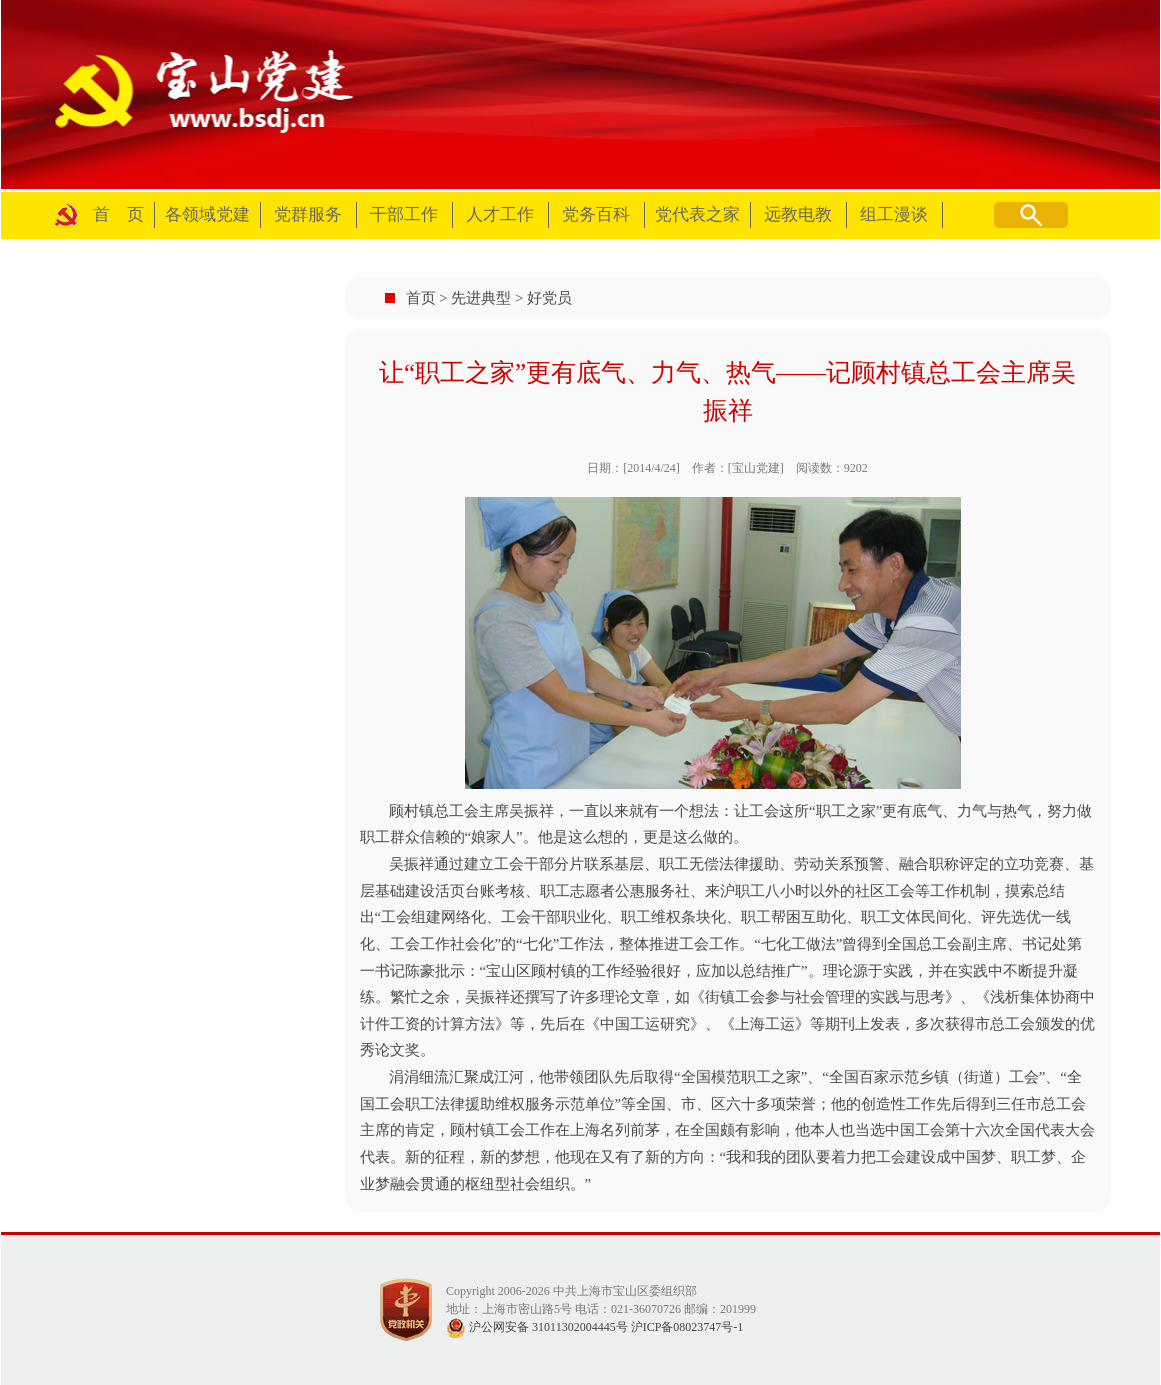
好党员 (549, 298)
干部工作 (404, 214)
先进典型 (481, 298)
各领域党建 (207, 214)
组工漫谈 (894, 214)
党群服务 (308, 214)
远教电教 (798, 214)
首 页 (118, 214)
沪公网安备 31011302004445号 (537, 1327)
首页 (421, 298)
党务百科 (596, 214)
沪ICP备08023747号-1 (687, 1327)
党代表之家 (697, 214)
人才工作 (500, 214)
